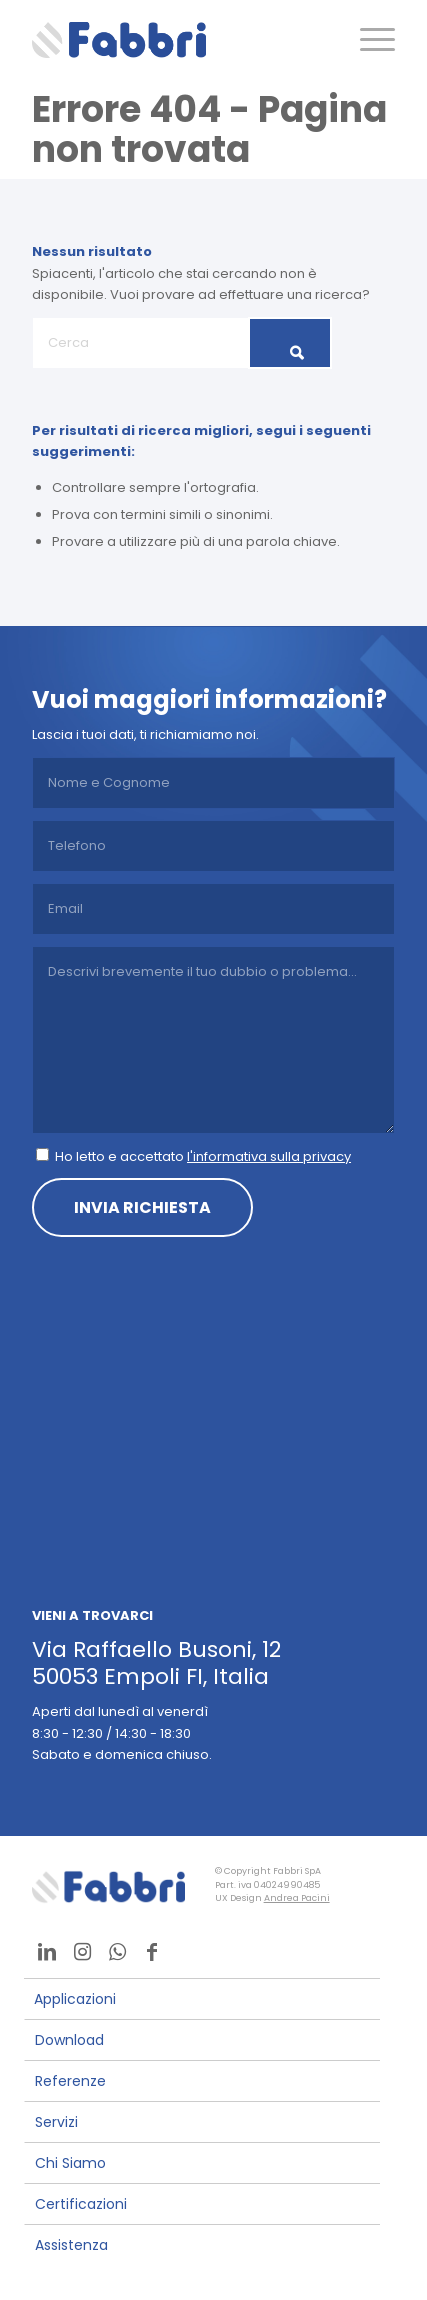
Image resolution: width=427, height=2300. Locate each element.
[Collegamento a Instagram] (82, 1952)
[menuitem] (367, 40)
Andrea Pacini (297, 1898)
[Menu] (367, 40)
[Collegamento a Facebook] (152, 1952)
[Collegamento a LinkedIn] (47, 1952)
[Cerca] (182, 343)
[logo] (177, 40)
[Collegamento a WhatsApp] (117, 1952)
